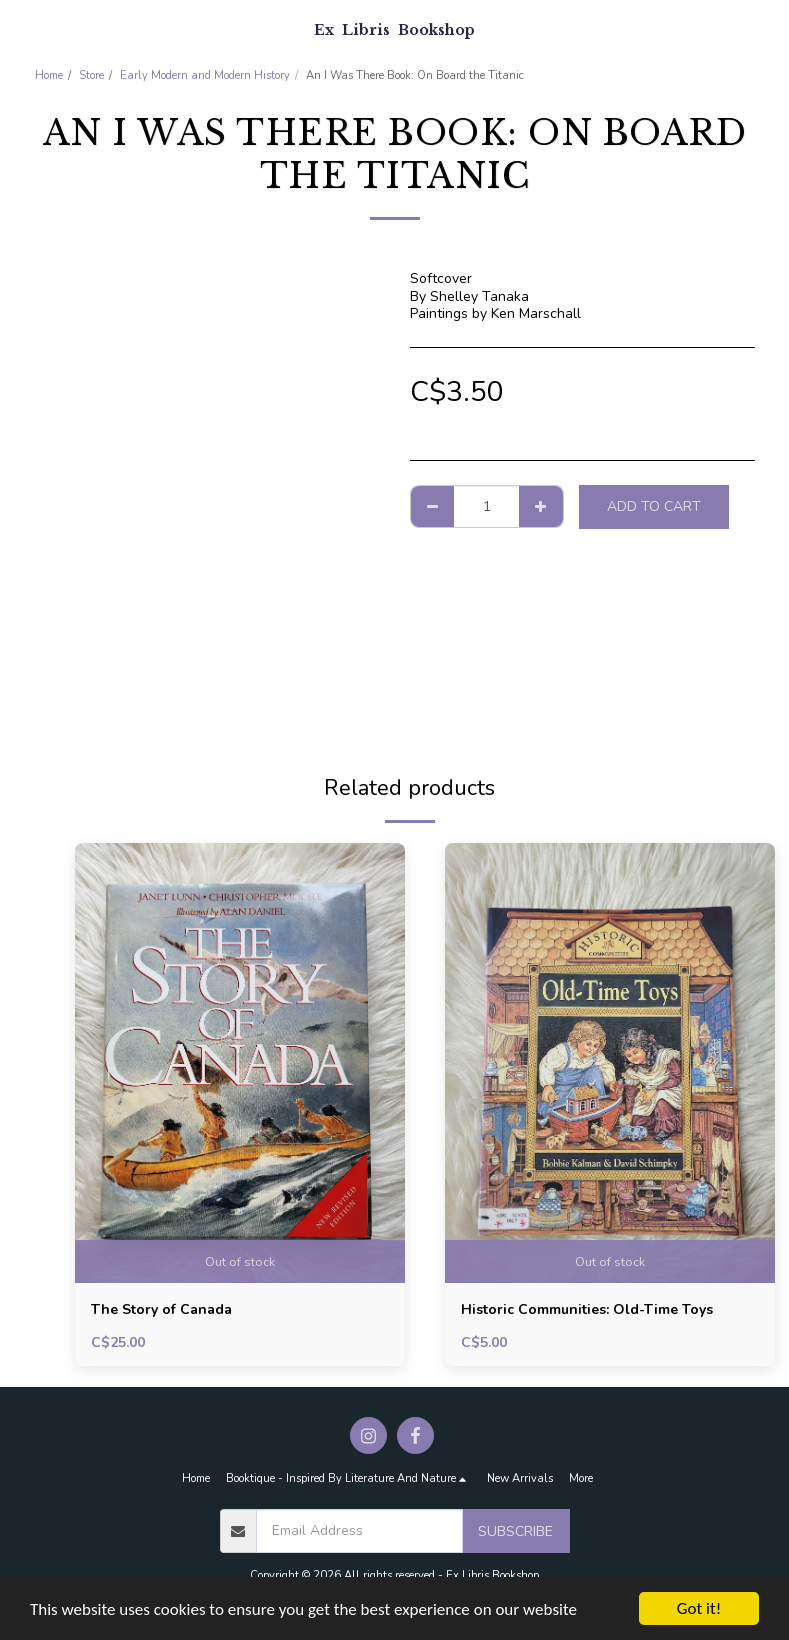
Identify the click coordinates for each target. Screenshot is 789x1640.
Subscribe (515, 1531)
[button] (22, 28)
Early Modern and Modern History (205, 75)
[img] (240, 1063)
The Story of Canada (161, 1309)
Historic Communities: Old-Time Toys (587, 1309)
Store (91, 75)
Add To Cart (654, 506)
